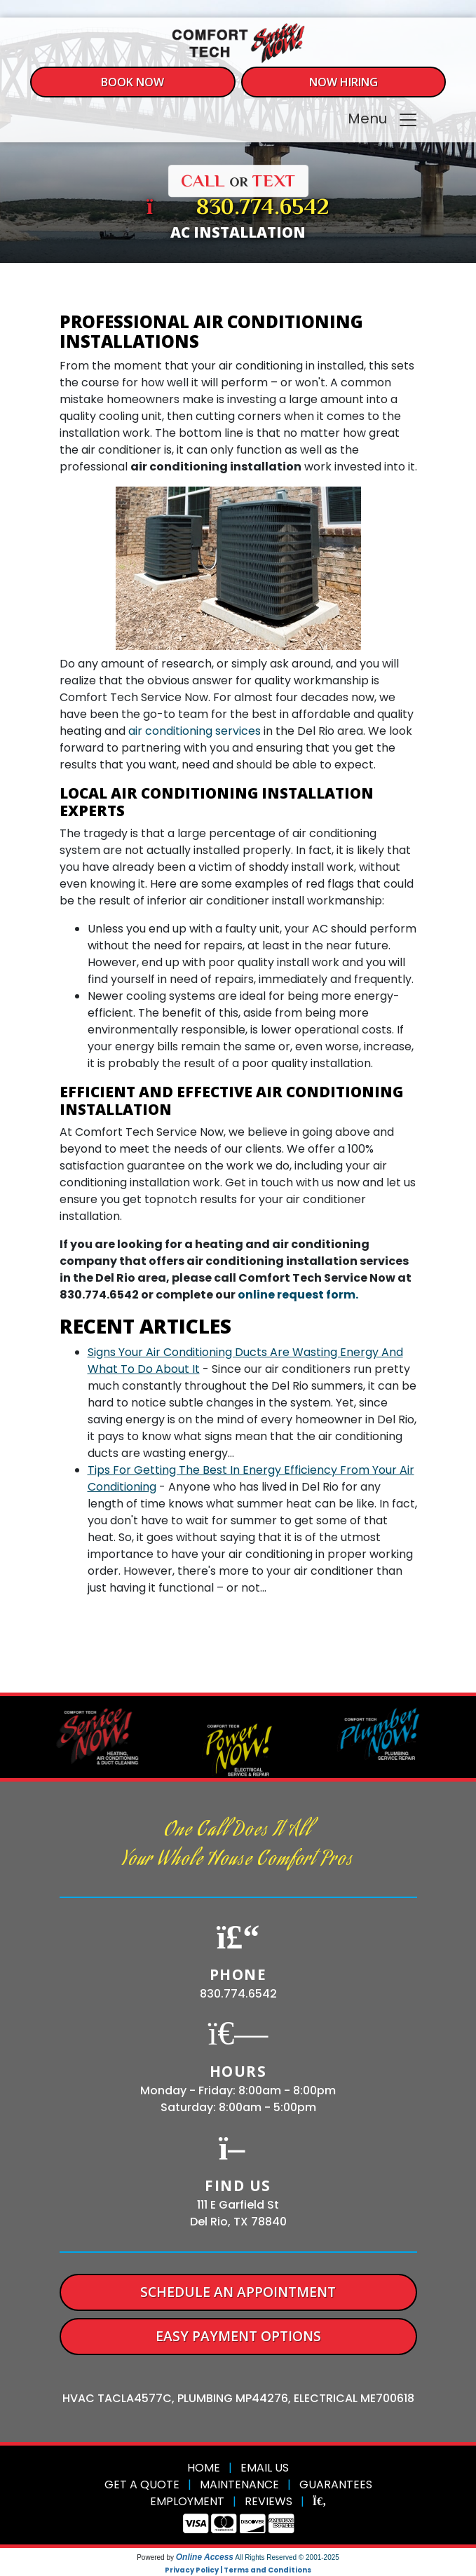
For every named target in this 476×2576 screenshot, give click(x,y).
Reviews (268, 2501)
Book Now (132, 82)
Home (203, 2468)
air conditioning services (194, 731)
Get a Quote (141, 2484)
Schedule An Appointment (238, 2291)
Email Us (264, 2468)
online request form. (298, 1295)
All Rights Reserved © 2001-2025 (287, 2557)
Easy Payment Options (238, 2335)
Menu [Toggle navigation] (383, 119)
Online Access (204, 2557)
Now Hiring (343, 82)
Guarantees (335, 2484)
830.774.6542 (262, 208)
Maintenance (239, 2484)
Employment (187, 2501)
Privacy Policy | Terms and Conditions (238, 2570)
